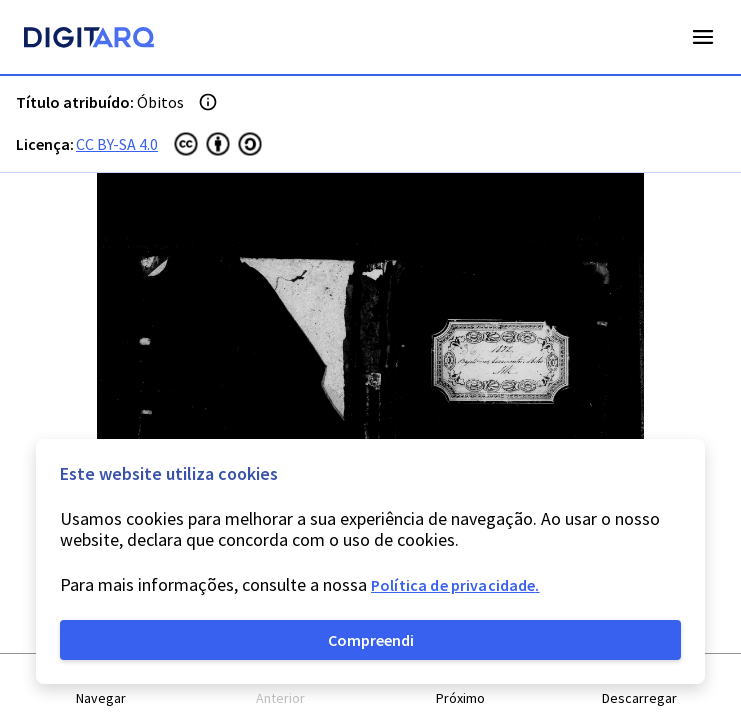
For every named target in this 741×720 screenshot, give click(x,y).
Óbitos (160, 102)
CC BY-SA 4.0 (117, 144)
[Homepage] (89, 40)
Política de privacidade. (455, 585)
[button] (102, 687)
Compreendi (371, 640)
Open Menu (703, 37)
